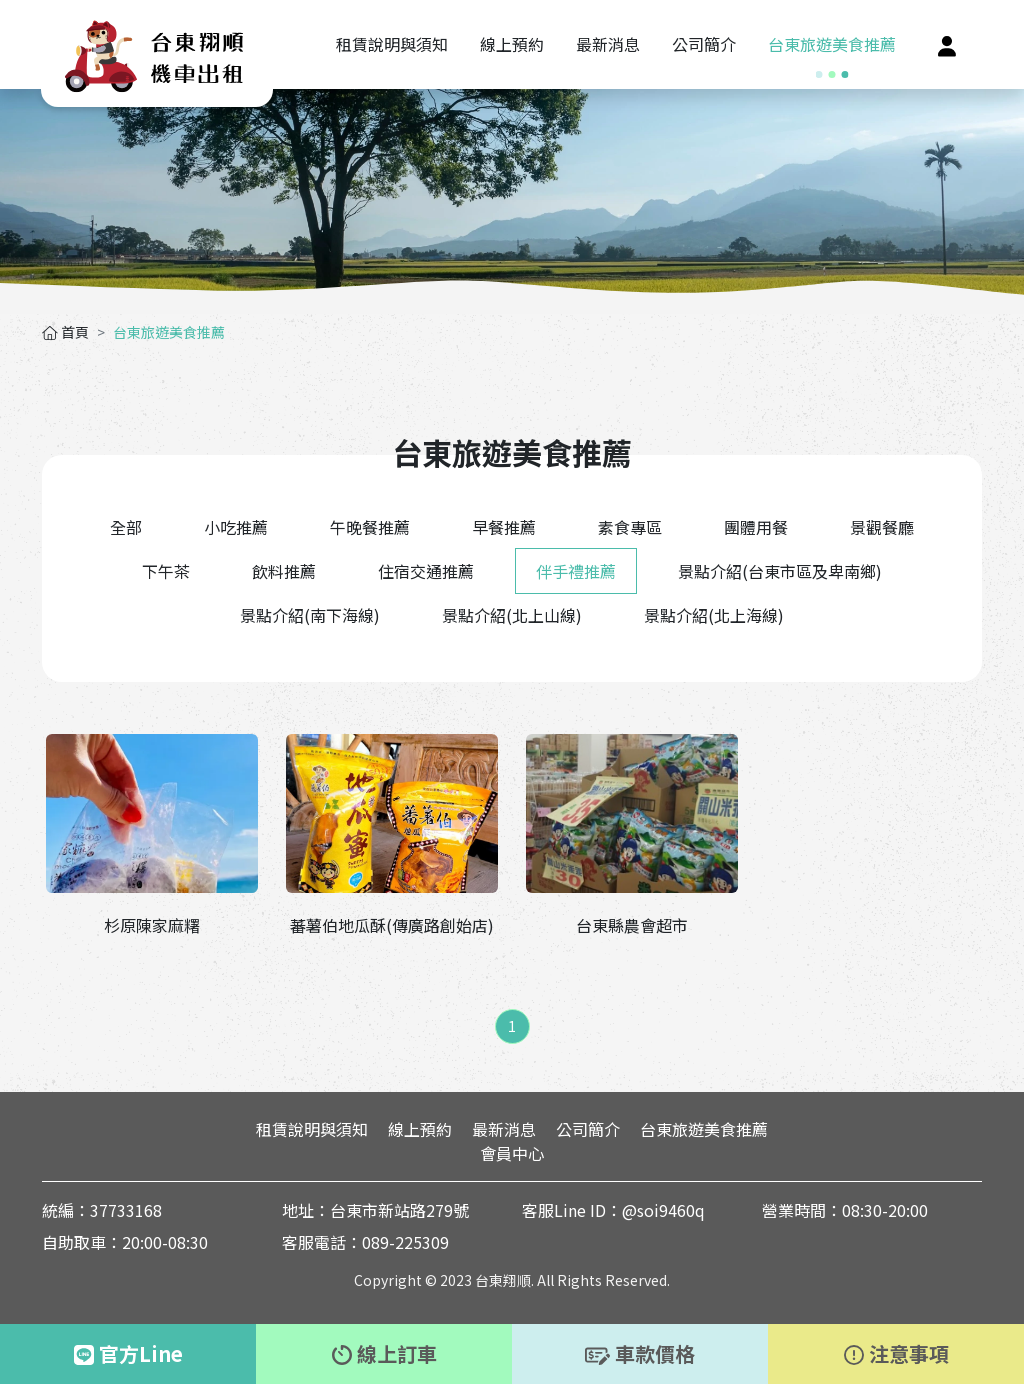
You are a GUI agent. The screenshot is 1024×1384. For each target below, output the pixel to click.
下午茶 (166, 571)
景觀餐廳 (882, 527)
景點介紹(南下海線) (310, 615)
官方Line (128, 1353)
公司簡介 (588, 1129)
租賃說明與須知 (312, 1129)
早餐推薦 (504, 527)
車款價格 (640, 1353)
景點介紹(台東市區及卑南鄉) (780, 571)
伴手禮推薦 (576, 571)
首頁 (65, 332)
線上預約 (420, 1129)
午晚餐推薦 (370, 527)
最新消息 (504, 1129)
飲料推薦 (284, 571)
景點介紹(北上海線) (714, 615)
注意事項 (896, 1353)
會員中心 (512, 1153)
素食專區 (630, 527)
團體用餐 (756, 527)
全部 (126, 527)
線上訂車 (384, 1353)
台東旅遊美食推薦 (704, 1129)
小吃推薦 (236, 527)
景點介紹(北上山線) (512, 615)
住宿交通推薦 (426, 571)
